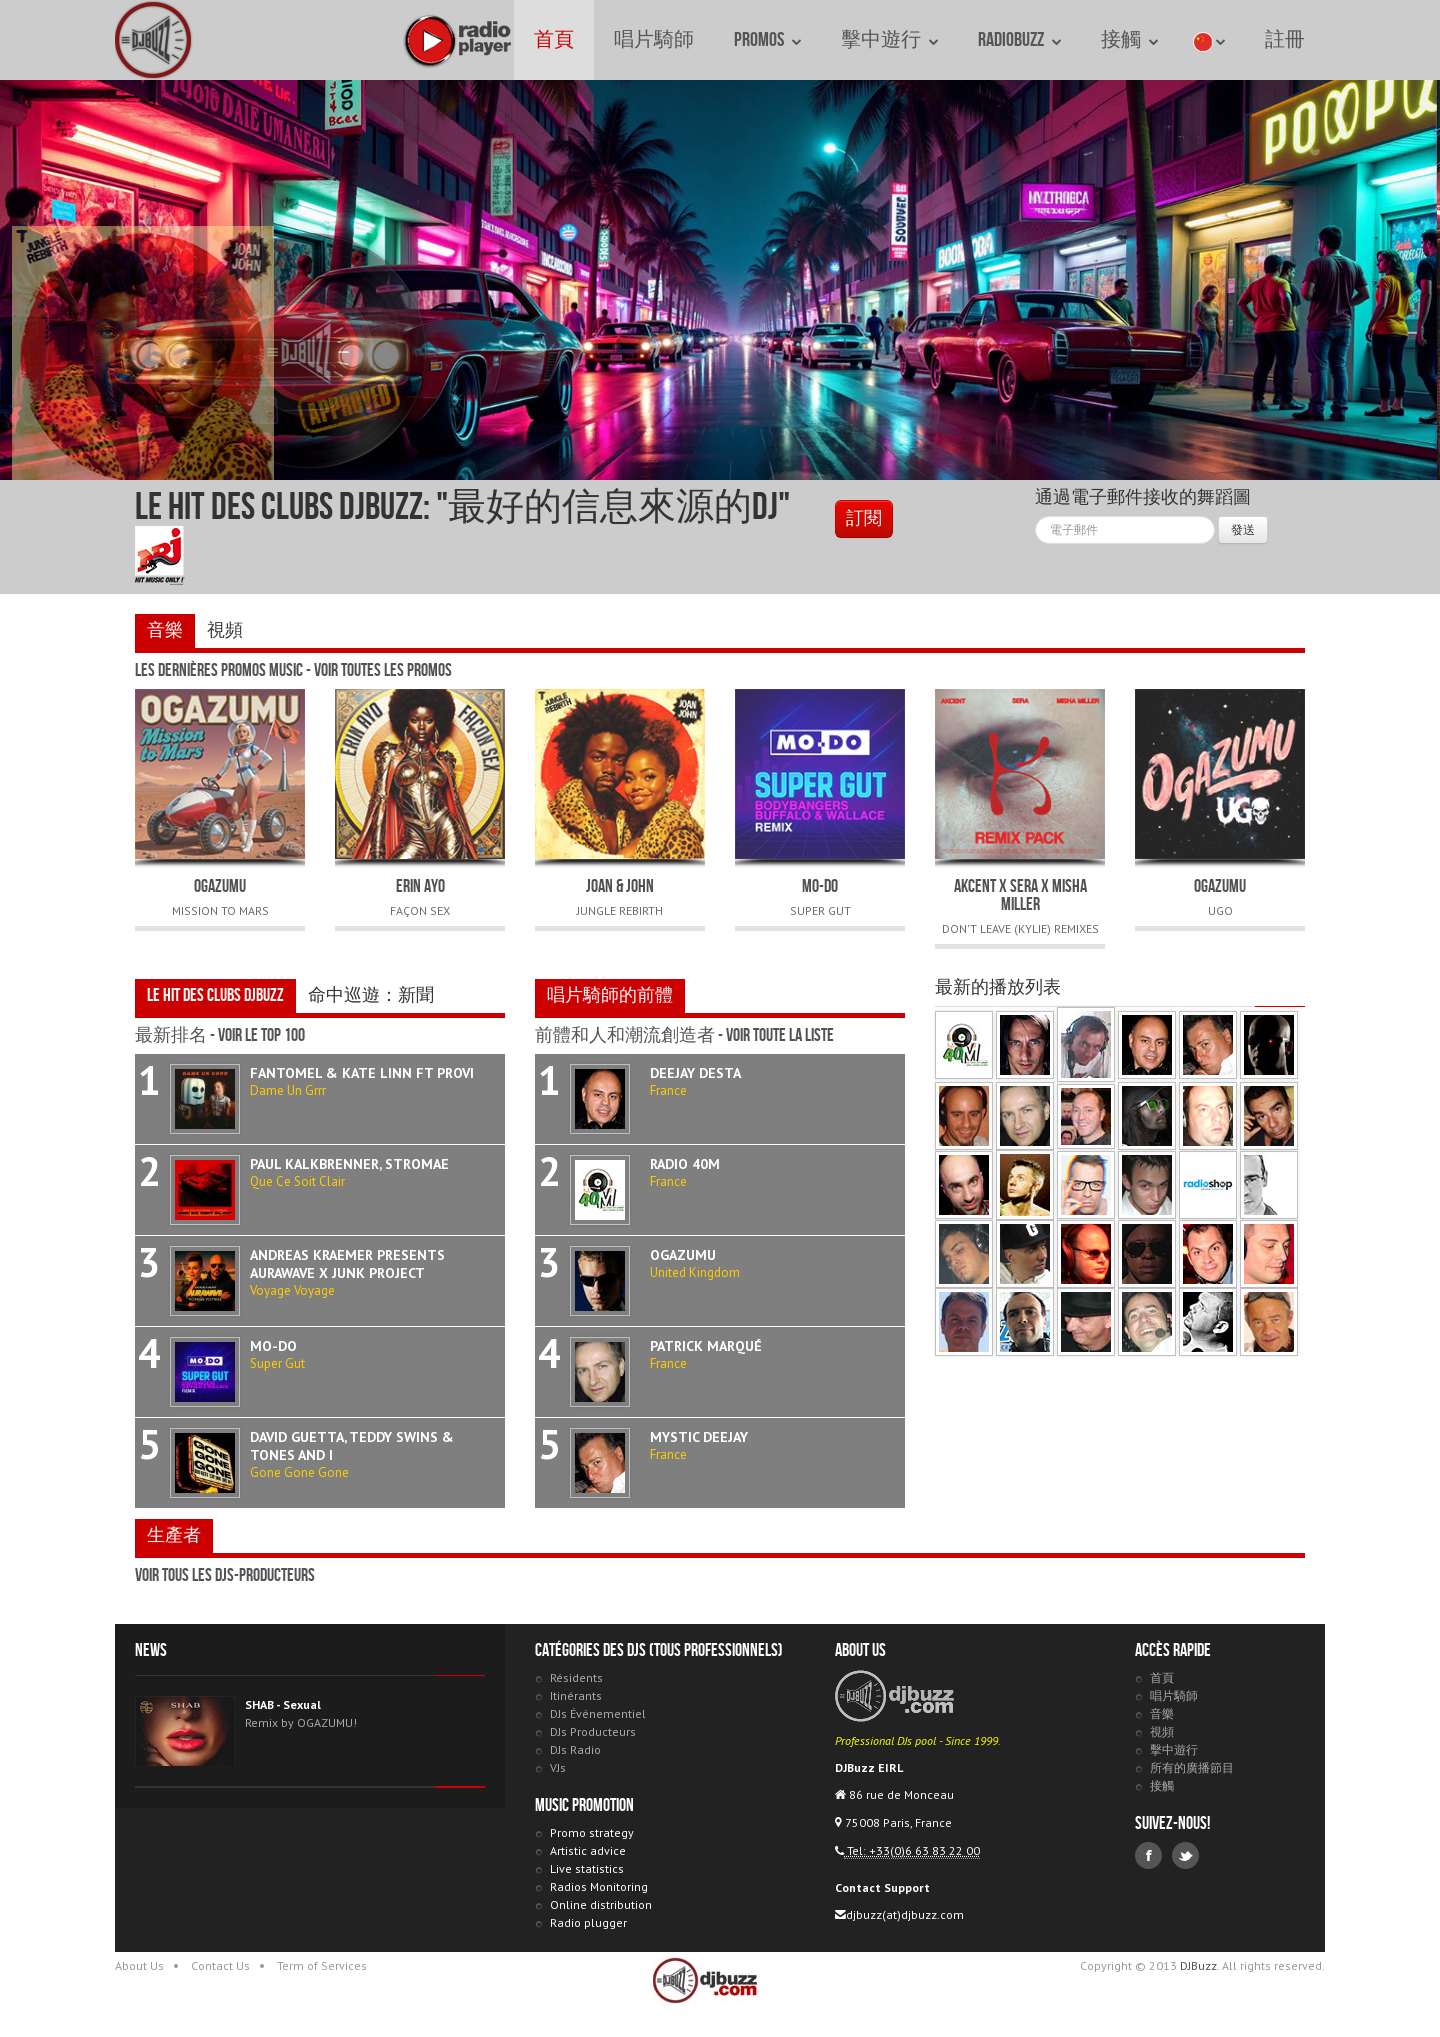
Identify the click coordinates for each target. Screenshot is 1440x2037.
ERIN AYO (420, 886)
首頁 (554, 40)
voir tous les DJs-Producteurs (225, 1575)
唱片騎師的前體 (610, 995)
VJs (558, 1767)
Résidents (576, 1677)
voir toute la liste (780, 1035)
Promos (767, 40)
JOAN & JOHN (620, 886)
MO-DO (820, 886)
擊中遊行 (889, 40)
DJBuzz (155, 40)
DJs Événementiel (598, 1713)
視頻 (225, 630)
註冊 (1285, 40)
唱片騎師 (654, 40)
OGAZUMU (220, 886)
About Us (139, 1965)
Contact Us (220, 1965)
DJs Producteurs (593, 1731)
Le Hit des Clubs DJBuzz (215, 995)
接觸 (1129, 40)
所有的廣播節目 (1192, 1767)
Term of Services (322, 1965)
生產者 (174, 1535)
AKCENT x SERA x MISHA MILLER (1020, 895)
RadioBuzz (1019, 40)
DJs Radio (575, 1749)
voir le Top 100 (261, 1035)
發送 (1243, 529)
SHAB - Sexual (283, 1704)
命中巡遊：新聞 (371, 995)
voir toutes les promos (383, 670)
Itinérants (576, 1695)
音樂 (165, 630)
